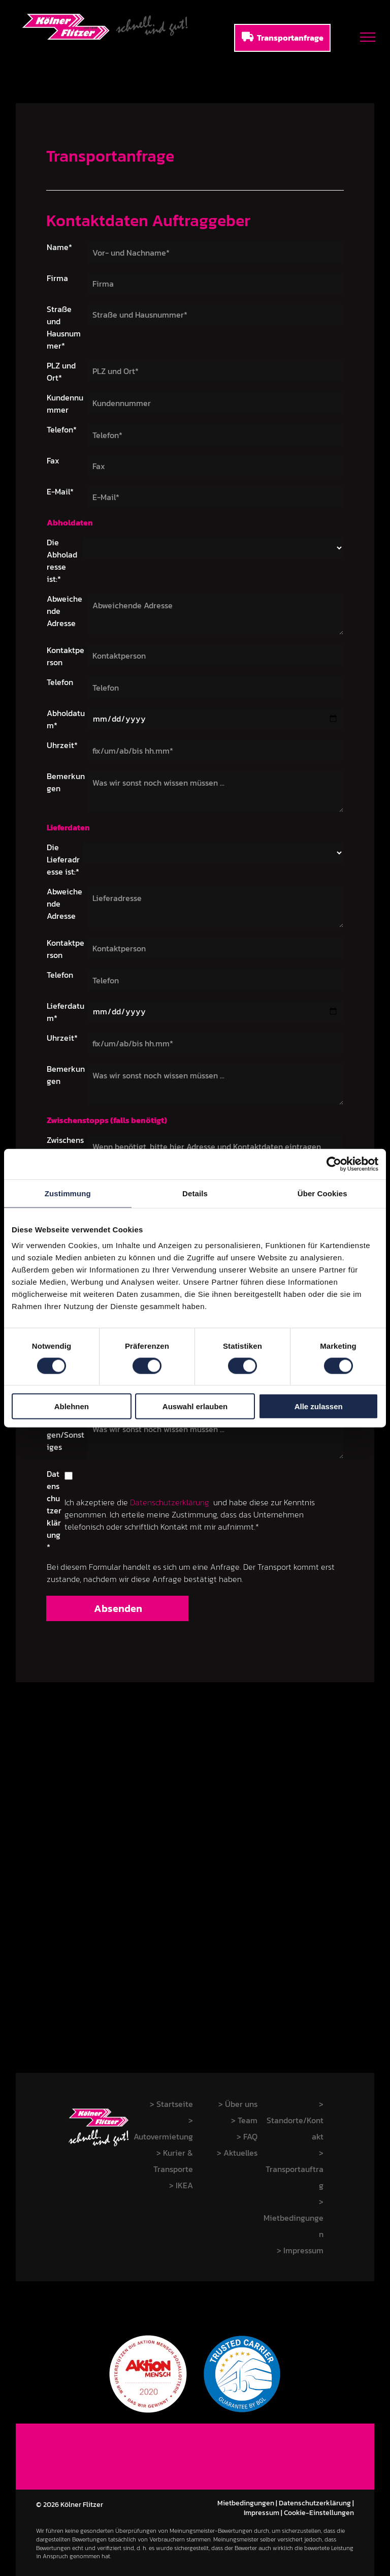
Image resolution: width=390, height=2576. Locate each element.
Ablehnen (71, 1406)
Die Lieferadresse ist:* (63, 859)
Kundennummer (65, 403)
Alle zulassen (319, 1406)
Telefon (60, 682)
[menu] (367, 37)
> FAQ (247, 2136)
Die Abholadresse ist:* (62, 560)
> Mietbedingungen (293, 2217)
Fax (53, 460)
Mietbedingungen (245, 2503)
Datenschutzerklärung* (54, 1510)
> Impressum (300, 2250)
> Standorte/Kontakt (295, 2120)
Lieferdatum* (65, 1012)
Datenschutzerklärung (169, 1502)
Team (247, 2120)
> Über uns (237, 2104)
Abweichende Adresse (64, 611)
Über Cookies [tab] (322, 1193)
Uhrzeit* (62, 745)
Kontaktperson (65, 656)
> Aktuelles (237, 2153)
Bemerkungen (66, 782)
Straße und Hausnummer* (64, 327)
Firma (57, 278)
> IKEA (181, 2185)
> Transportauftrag (294, 2169)
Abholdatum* (66, 719)
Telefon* (62, 429)
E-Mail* (60, 491)
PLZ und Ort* (61, 371)
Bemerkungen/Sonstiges (66, 1434)
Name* (59, 247)
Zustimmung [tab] (68, 1193)
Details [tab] (195, 1193)
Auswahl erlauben (195, 1406)
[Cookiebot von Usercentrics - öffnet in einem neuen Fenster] (333, 1163)
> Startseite (171, 2104)
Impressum (261, 2512)
